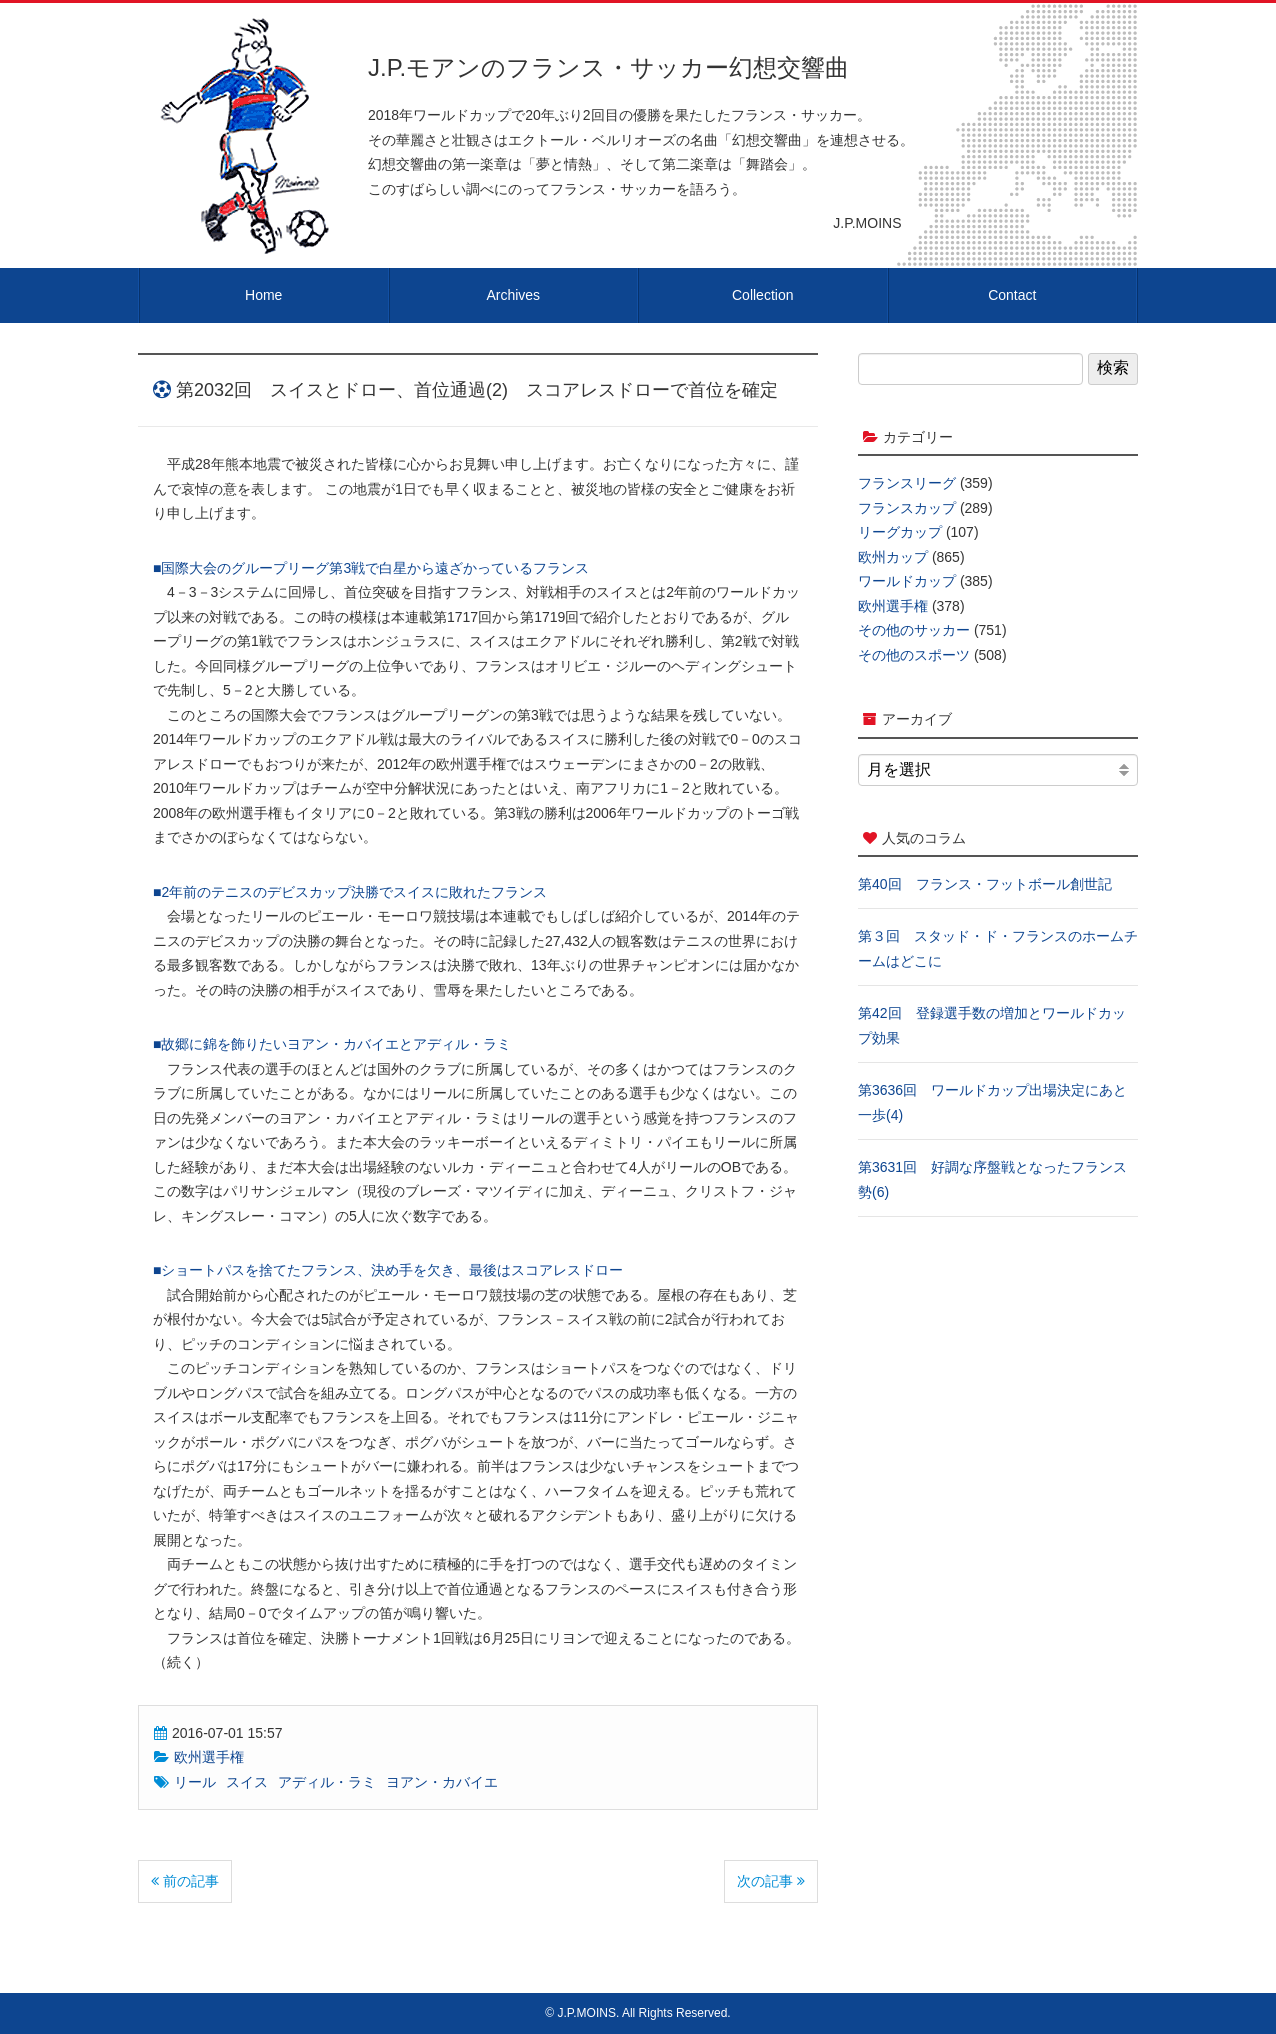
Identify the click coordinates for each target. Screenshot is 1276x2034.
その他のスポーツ (914, 655)
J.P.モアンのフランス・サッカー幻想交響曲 (608, 67)
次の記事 (771, 1881)
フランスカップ (907, 508)
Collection (762, 295)
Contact (1012, 295)
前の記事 (185, 1881)
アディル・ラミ (327, 1782)
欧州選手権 (209, 1757)
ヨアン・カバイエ (442, 1782)
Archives (513, 295)
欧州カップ (893, 557)
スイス (247, 1782)
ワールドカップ (907, 581)
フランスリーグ (907, 483)
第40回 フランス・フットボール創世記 (985, 884)
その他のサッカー (914, 630)
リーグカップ (900, 532)
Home (263, 295)
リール (195, 1782)
